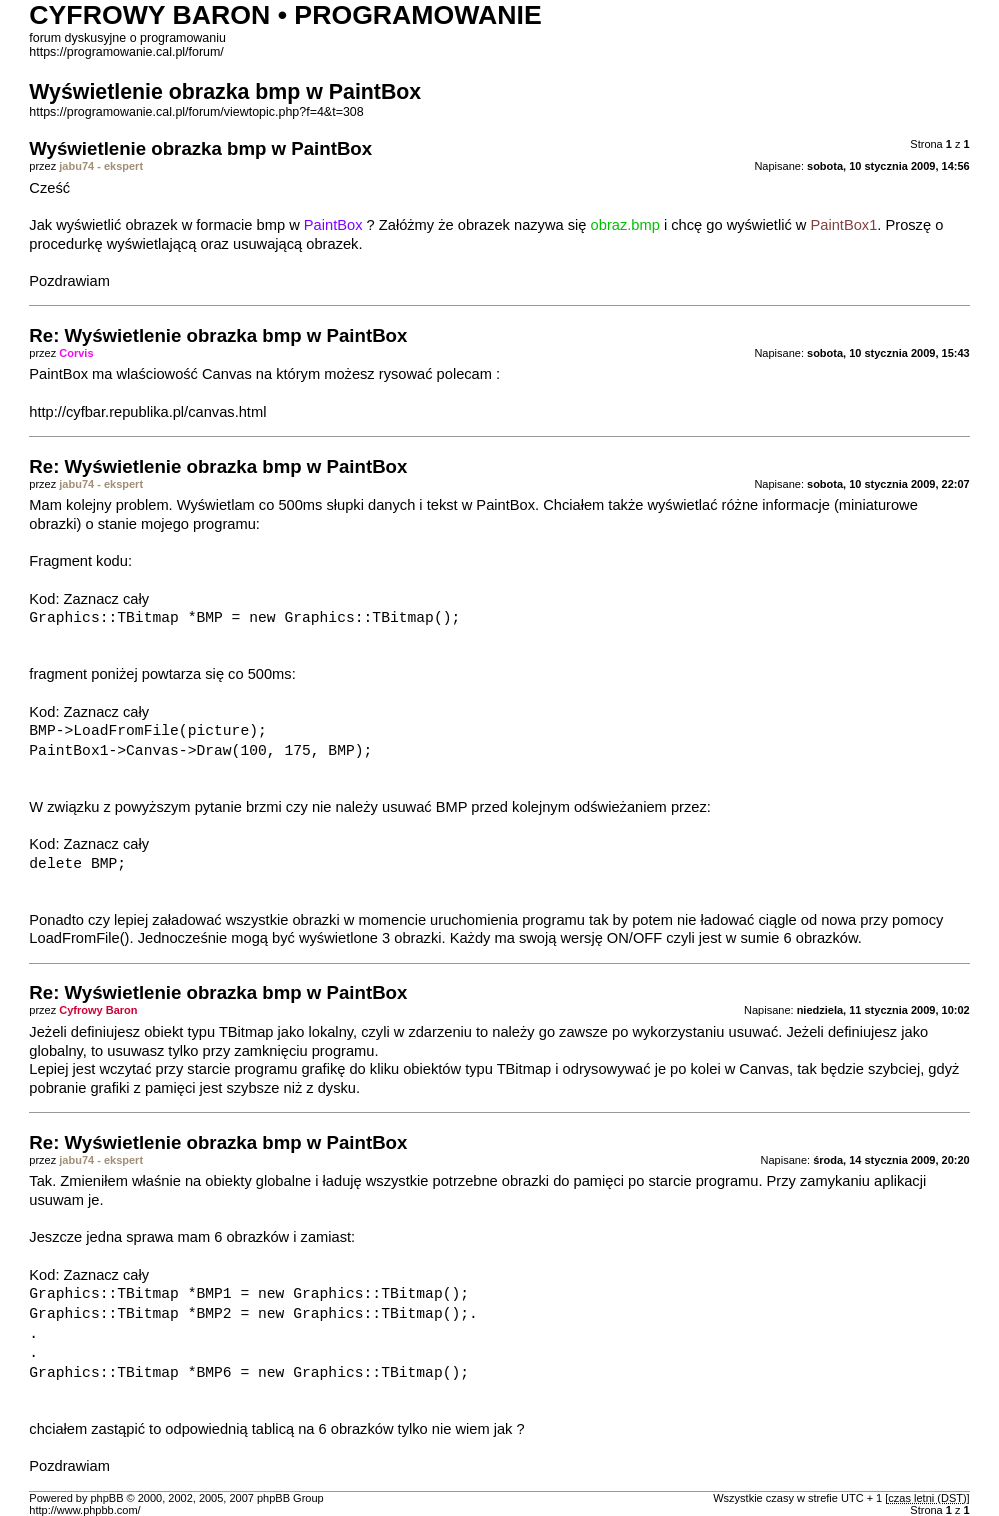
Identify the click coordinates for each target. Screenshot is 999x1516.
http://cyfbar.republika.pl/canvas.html (147, 412)
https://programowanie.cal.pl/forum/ (126, 52)
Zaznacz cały (107, 599)
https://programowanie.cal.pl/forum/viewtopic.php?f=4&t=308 (196, 112)
